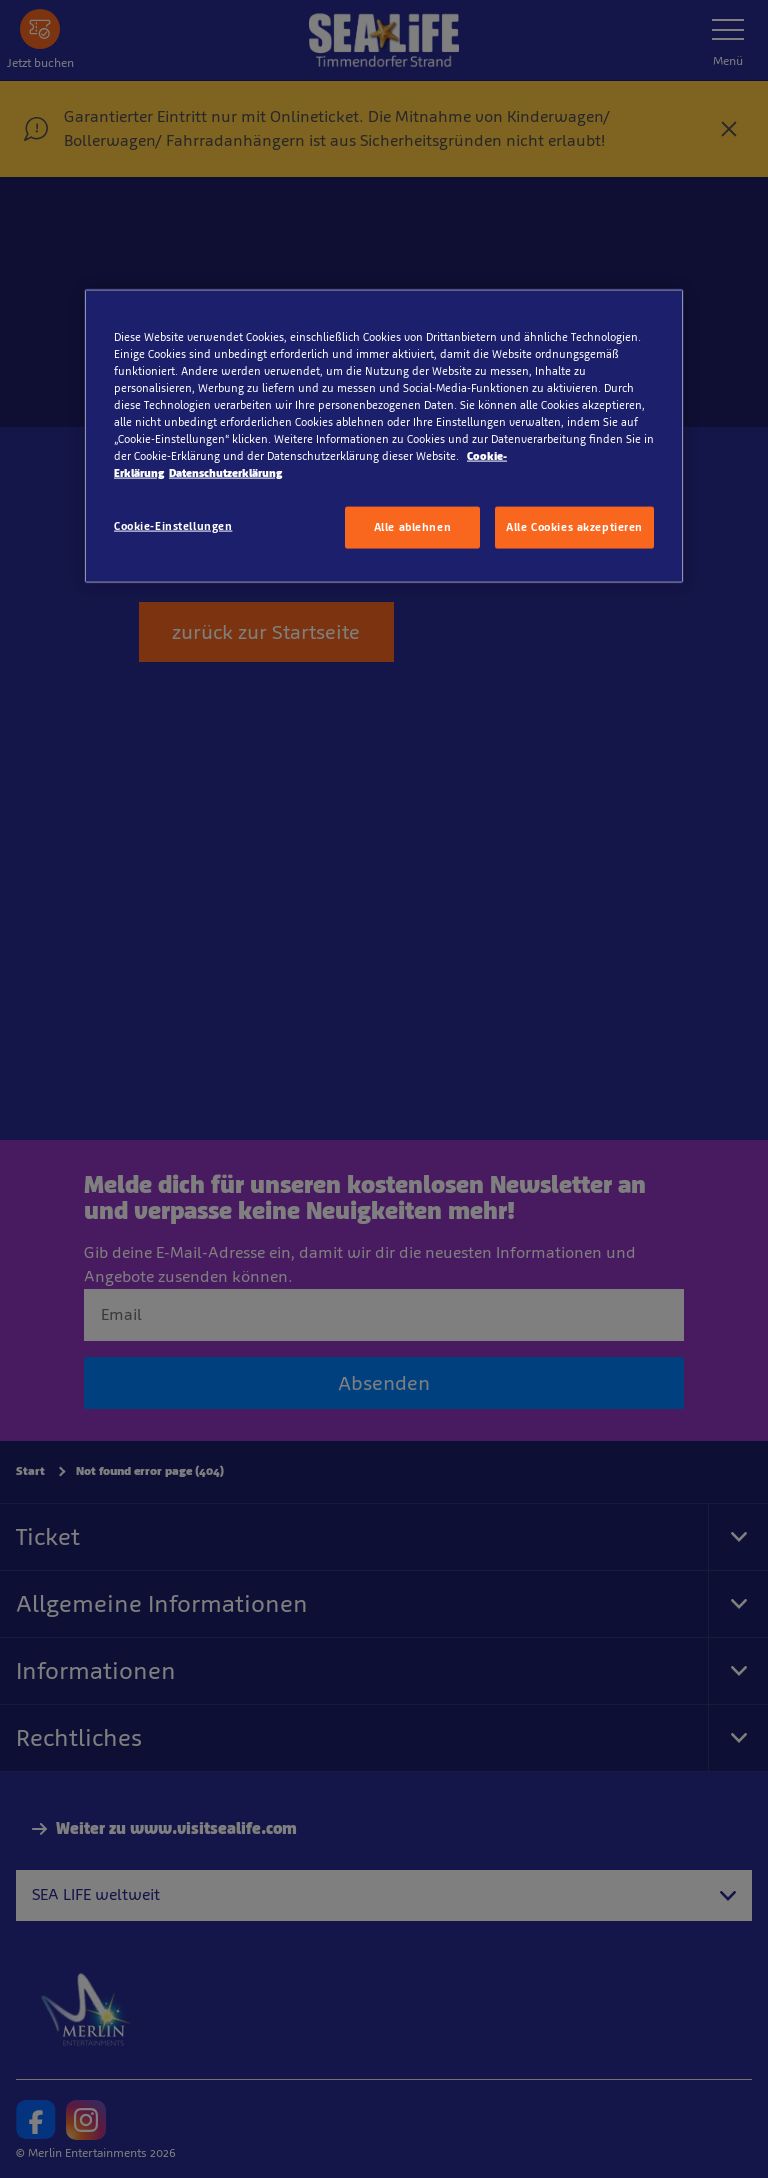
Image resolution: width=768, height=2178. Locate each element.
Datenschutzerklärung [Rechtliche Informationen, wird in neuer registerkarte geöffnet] (225, 473)
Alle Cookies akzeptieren (574, 527)
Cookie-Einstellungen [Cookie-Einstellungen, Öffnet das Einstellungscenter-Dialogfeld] (173, 526)
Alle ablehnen (412, 527)
